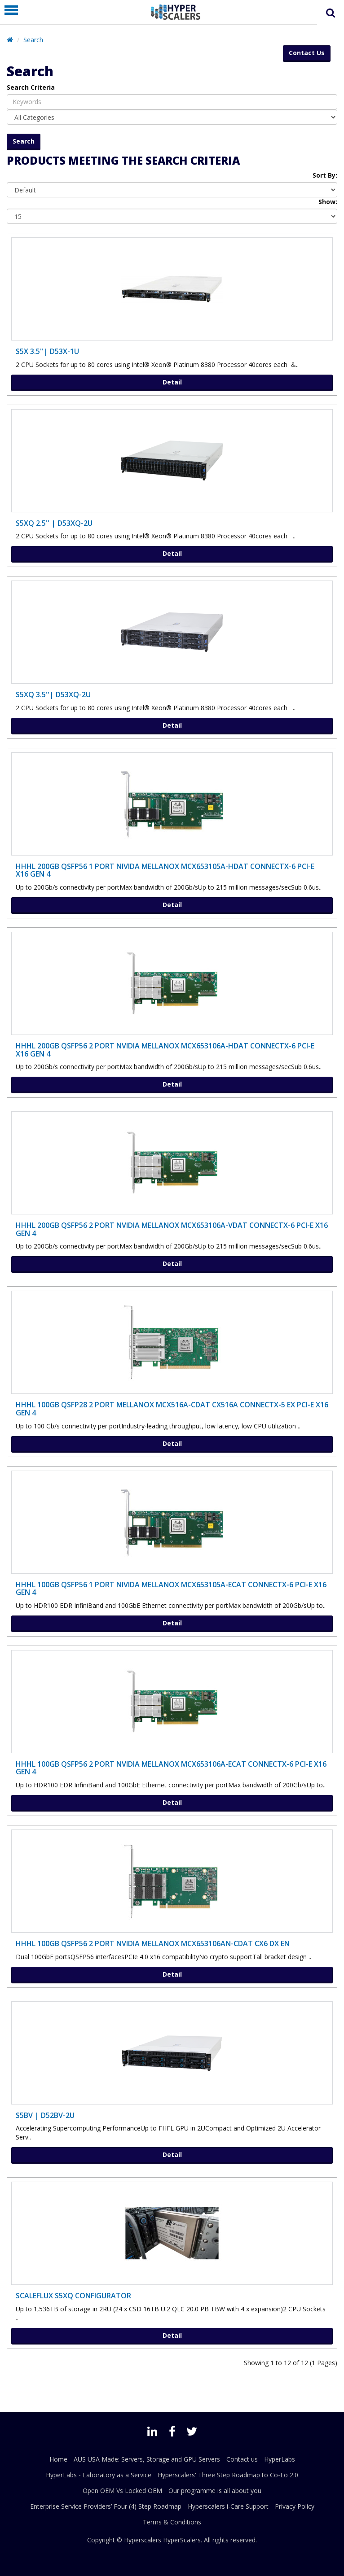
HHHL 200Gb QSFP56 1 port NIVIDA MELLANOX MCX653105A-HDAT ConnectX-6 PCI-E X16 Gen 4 (165, 870)
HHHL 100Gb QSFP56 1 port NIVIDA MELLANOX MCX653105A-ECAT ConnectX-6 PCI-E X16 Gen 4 (171, 1589)
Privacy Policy (294, 2506)
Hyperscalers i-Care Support (228, 2506)
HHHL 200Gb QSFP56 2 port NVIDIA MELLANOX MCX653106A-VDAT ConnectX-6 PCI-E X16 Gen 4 (172, 1229)
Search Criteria (31, 87)
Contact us (242, 2459)
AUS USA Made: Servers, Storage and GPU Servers (147, 2459)
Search (33, 39)
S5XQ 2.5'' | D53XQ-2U (54, 523)
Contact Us (307, 52)
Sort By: (325, 175)
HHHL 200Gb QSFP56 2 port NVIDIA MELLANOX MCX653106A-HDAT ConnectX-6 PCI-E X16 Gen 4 (165, 1050)
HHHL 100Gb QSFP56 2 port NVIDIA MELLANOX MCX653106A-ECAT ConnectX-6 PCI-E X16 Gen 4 (171, 1768)
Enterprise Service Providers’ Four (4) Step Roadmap (105, 2506)
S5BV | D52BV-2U (45, 2115)
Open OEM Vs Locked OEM (122, 2490)
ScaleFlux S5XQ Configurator (73, 2296)
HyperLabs (279, 2459)
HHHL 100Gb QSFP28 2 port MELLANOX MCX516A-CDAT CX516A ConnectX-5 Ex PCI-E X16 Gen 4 (172, 1409)
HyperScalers (182, 2540)
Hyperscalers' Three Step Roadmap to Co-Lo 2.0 (228, 2475)
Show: (327, 201)
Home (58, 2459)
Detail (172, 382)
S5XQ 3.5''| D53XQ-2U (53, 694)
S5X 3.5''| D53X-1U (47, 351)
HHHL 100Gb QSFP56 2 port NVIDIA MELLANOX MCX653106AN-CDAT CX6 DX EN (153, 1943)
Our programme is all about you (214, 2490)
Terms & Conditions (172, 2522)
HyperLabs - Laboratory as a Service (98, 2475)
